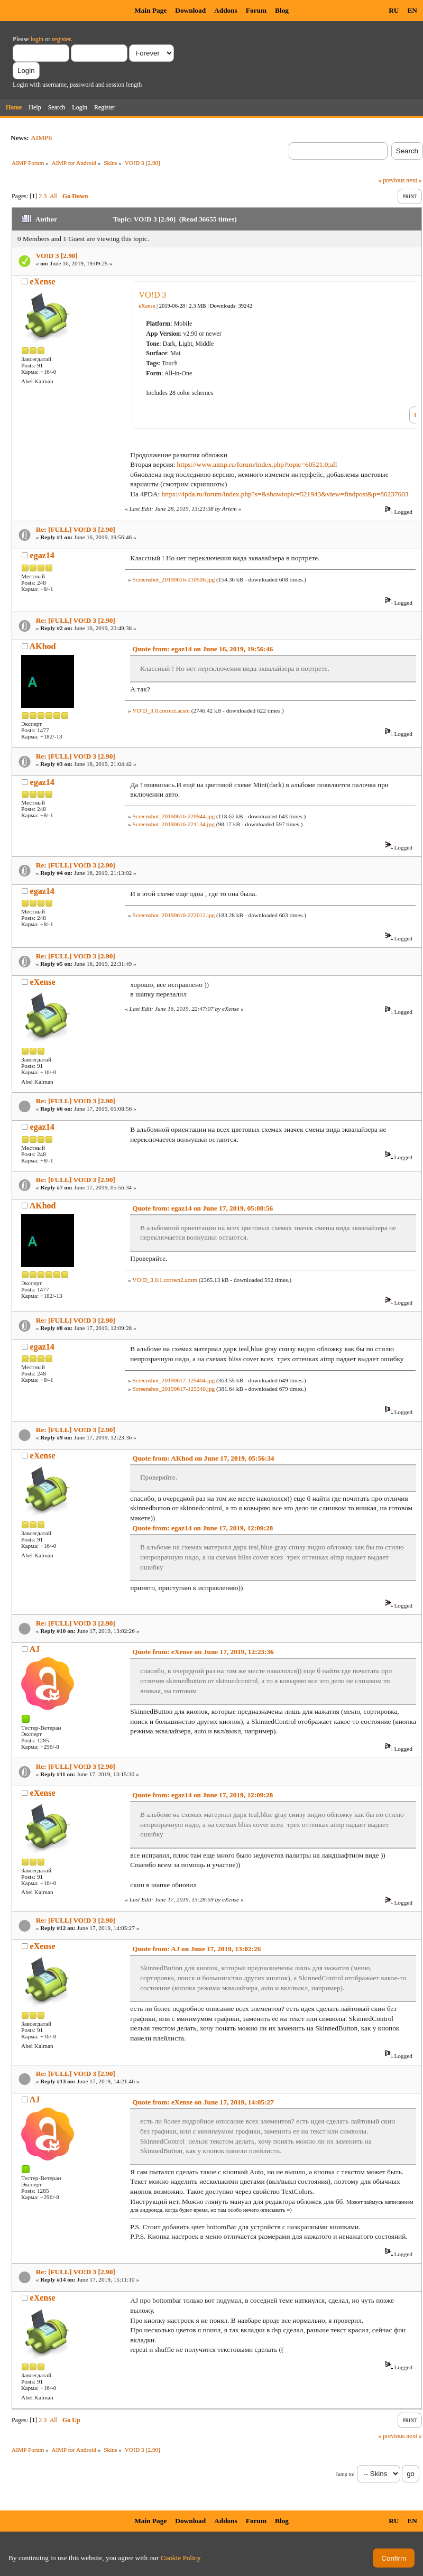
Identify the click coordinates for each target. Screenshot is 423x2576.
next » (414, 180)
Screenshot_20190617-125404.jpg (173, 1380)
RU (394, 10)
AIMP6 (41, 138)
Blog (282, 10)
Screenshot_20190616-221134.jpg (173, 824)
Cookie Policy (181, 2558)
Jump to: (345, 2474)
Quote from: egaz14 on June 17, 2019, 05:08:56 (202, 1208)
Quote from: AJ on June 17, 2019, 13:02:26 (196, 1949)
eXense (43, 281)
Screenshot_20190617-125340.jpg (173, 1389)
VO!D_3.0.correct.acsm (161, 710)
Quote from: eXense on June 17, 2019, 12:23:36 (202, 1652)
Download (190, 10)
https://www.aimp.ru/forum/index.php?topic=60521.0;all (257, 464)
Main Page (150, 10)
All (54, 196)
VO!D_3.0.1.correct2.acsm (164, 1280)
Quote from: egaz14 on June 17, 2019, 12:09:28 (202, 1528)
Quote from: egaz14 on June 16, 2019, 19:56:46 (202, 649)
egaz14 (42, 555)
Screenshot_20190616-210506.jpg (173, 579)
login (37, 39)
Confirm (393, 2558)
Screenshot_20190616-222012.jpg (173, 915)
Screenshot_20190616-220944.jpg (173, 816)
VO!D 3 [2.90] (57, 256)
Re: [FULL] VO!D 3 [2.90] (75, 529)
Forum (256, 10)
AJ (35, 1649)
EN (412, 10)
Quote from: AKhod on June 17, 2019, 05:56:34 (203, 1458)
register (61, 39)
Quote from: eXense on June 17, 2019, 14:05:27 (202, 2102)
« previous (391, 180)
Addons (225, 10)
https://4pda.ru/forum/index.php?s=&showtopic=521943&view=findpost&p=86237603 (285, 494)
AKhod (43, 646)
